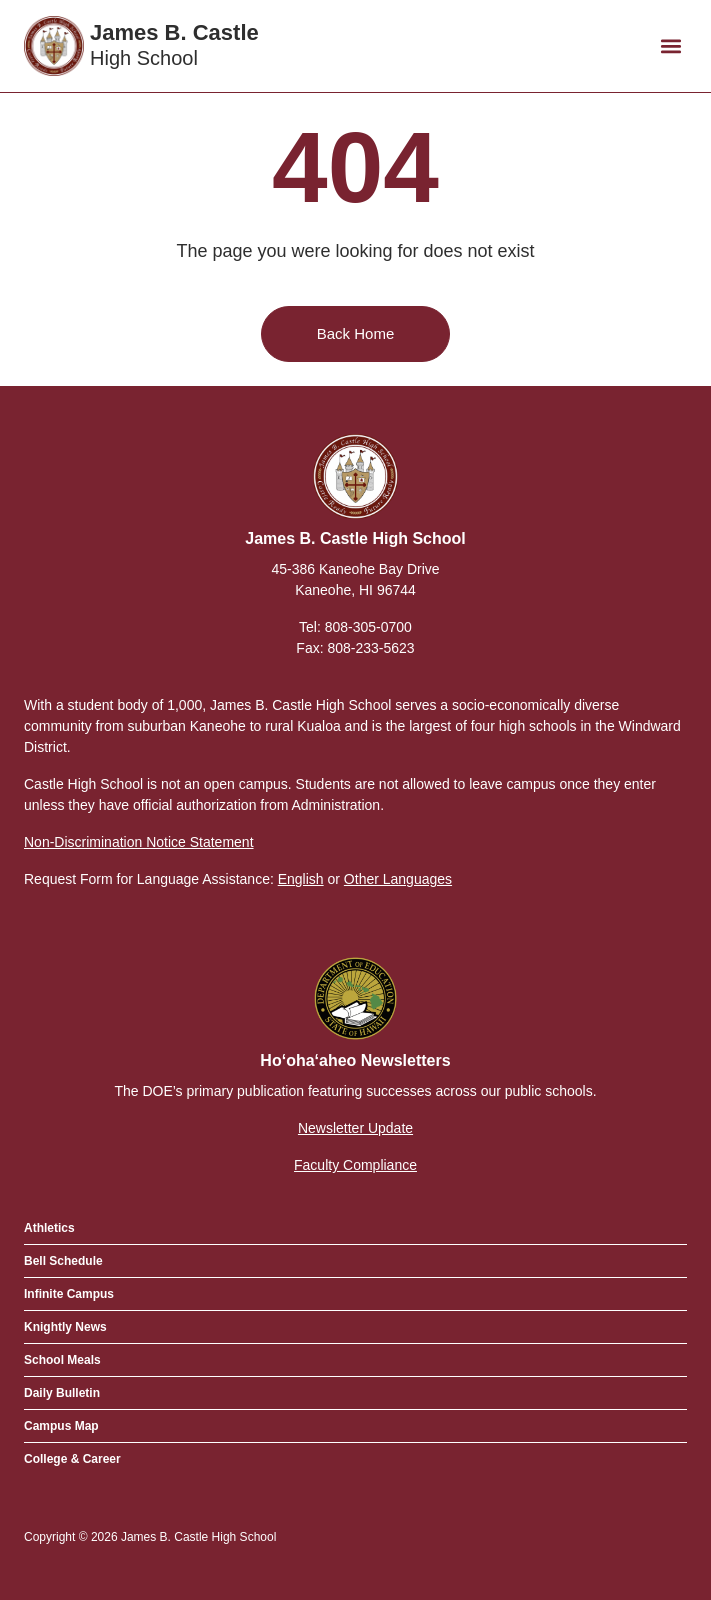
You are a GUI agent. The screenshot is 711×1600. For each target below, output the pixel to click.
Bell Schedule (63, 1261)
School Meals (62, 1360)
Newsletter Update (355, 1128)
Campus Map (61, 1426)
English (301, 879)
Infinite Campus (69, 1294)
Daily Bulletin (62, 1393)
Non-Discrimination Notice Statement (139, 842)
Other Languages (398, 879)
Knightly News (65, 1327)
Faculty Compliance (355, 1165)
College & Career (72, 1459)
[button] (670, 46)
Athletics (49, 1228)
